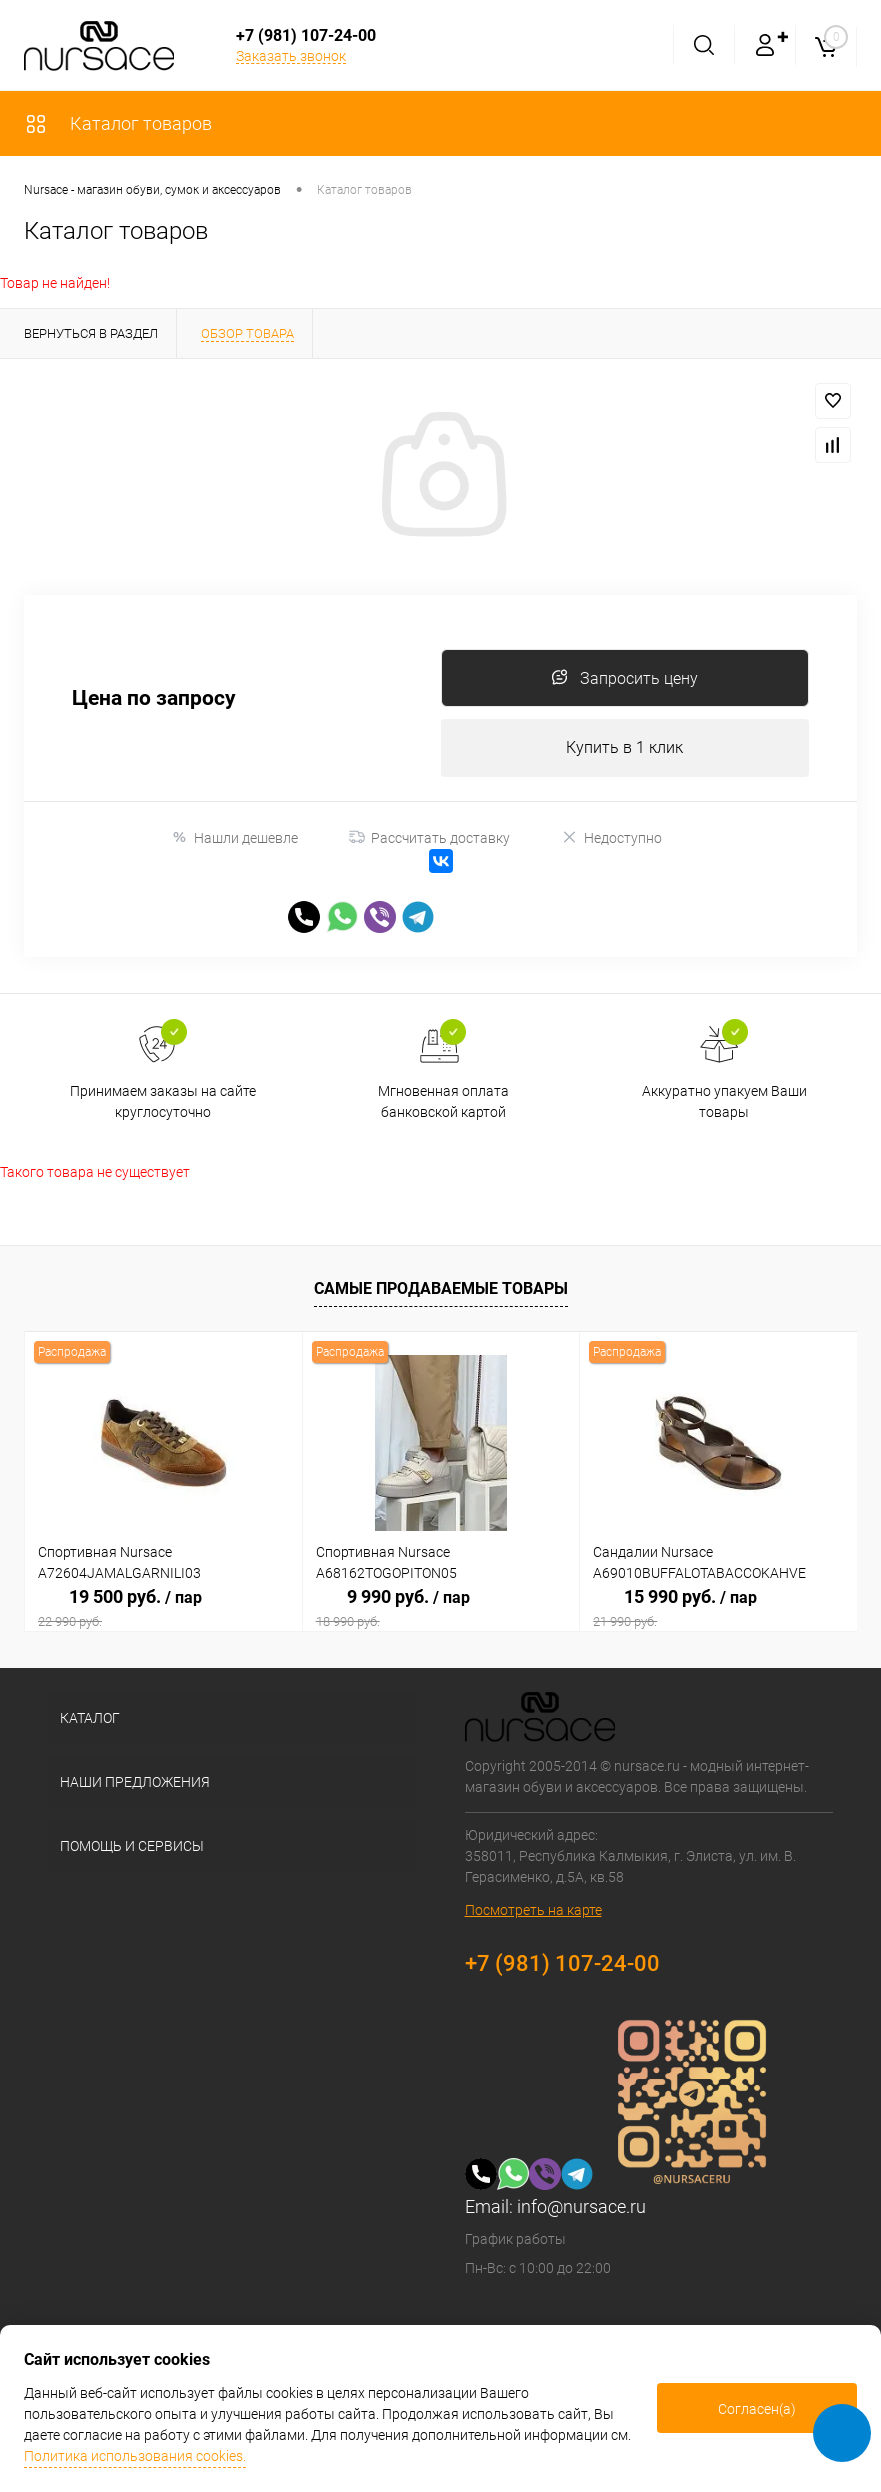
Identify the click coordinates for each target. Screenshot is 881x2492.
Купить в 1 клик (624, 750)
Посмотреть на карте (533, 1913)
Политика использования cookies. (135, 2456)
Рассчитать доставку (429, 841)
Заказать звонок (291, 56)
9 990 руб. (441, 1611)
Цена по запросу (154, 700)
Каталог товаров (118, 123)
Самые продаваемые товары (441, 1292)
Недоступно (611, 840)
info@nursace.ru (581, 2209)
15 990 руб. (718, 1611)
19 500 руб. (163, 1611)
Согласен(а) (757, 2409)
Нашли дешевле (234, 840)
